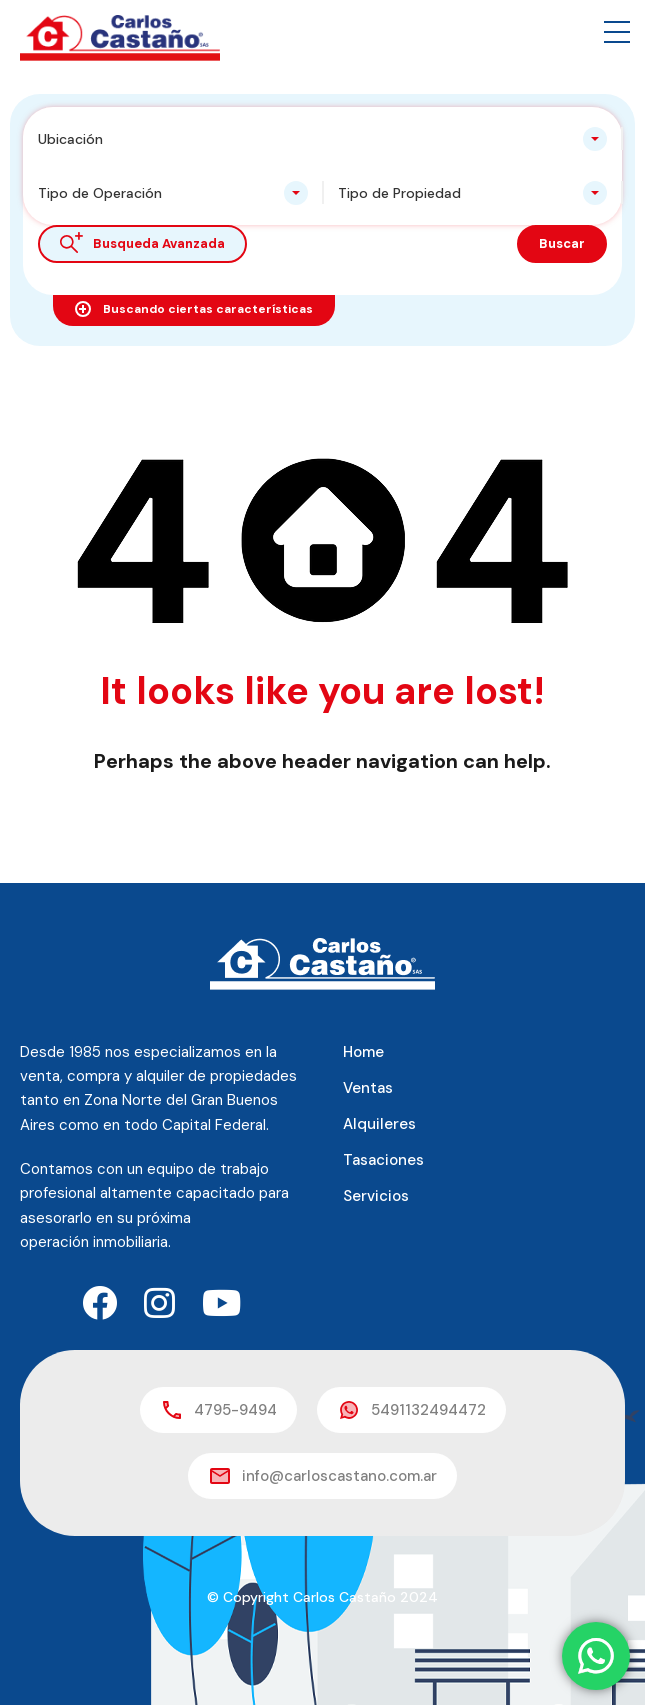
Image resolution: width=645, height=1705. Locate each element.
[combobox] (322, 139)
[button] (617, 32)
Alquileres (379, 1124)
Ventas (368, 1088)
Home (363, 1052)
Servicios (376, 1196)
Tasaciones (383, 1160)
